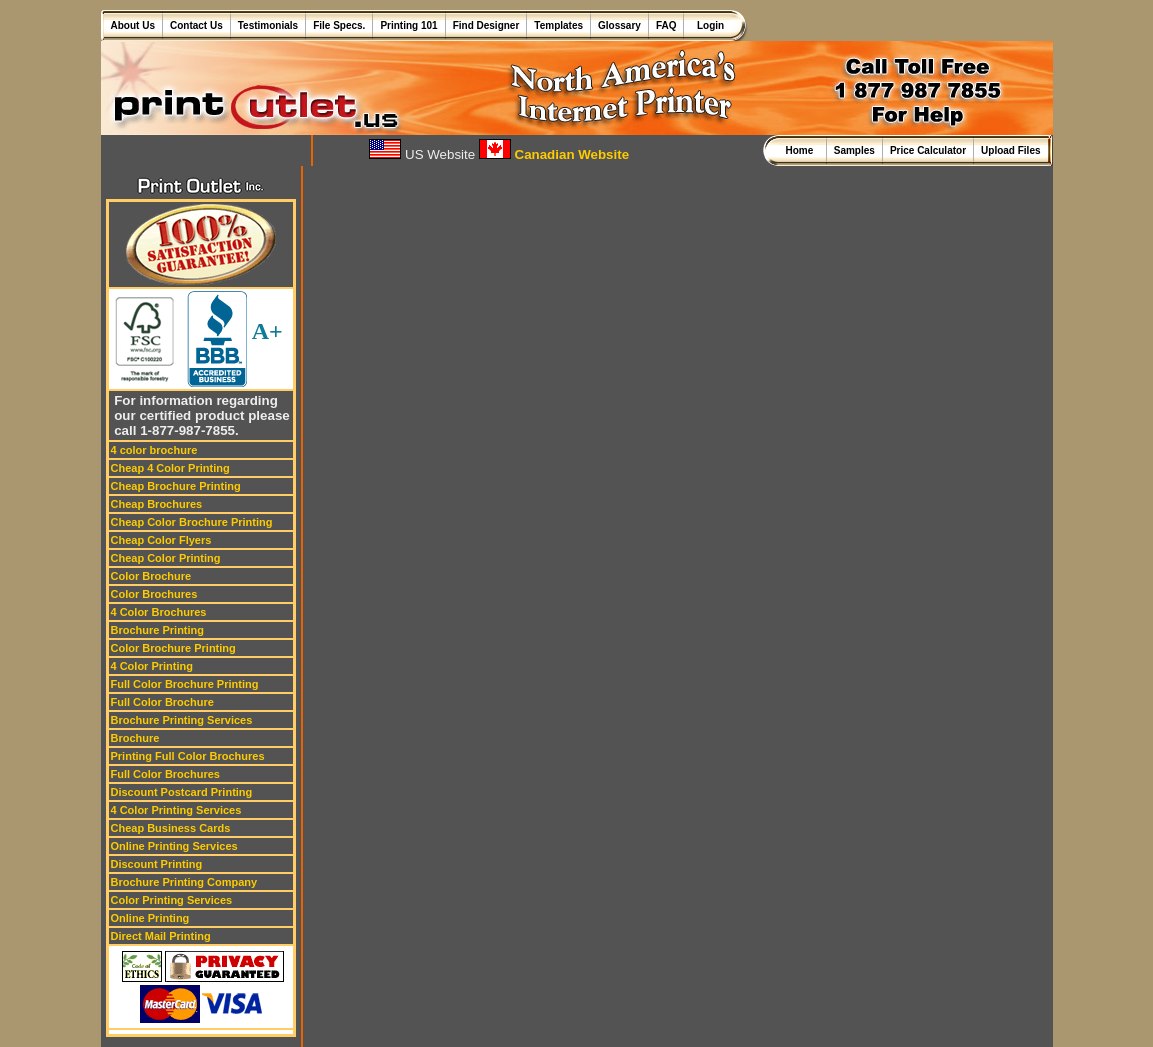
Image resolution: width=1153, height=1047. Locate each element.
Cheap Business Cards (171, 828)
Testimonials (268, 25)
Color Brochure (151, 576)
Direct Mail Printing (161, 936)
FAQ (666, 25)
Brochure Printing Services (182, 720)
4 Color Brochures (159, 612)
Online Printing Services (174, 846)
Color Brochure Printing (173, 648)
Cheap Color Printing (166, 558)
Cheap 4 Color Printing (170, 468)
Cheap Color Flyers (161, 540)
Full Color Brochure (162, 702)
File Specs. (339, 25)
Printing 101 (408, 25)
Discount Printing (157, 864)
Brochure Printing (158, 630)
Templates (558, 25)
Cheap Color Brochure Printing (192, 522)
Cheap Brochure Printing (176, 486)
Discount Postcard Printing (182, 792)
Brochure (135, 738)
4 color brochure (154, 450)
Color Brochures (154, 594)
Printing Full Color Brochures (188, 756)
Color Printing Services (172, 900)
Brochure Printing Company (184, 882)
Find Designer (486, 25)
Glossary (619, 25)
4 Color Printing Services (176, 810)
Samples (854, 150)
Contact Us (196, 25)
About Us (133, 25)
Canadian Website (554, 154)
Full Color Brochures (165, 774)
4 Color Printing (152, 666)
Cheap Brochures (157, 504)
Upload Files (1010, 150)
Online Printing (150, 918)
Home (801, 150)
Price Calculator (928, 150)
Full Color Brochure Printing (185, 684)
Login (707, 25)
